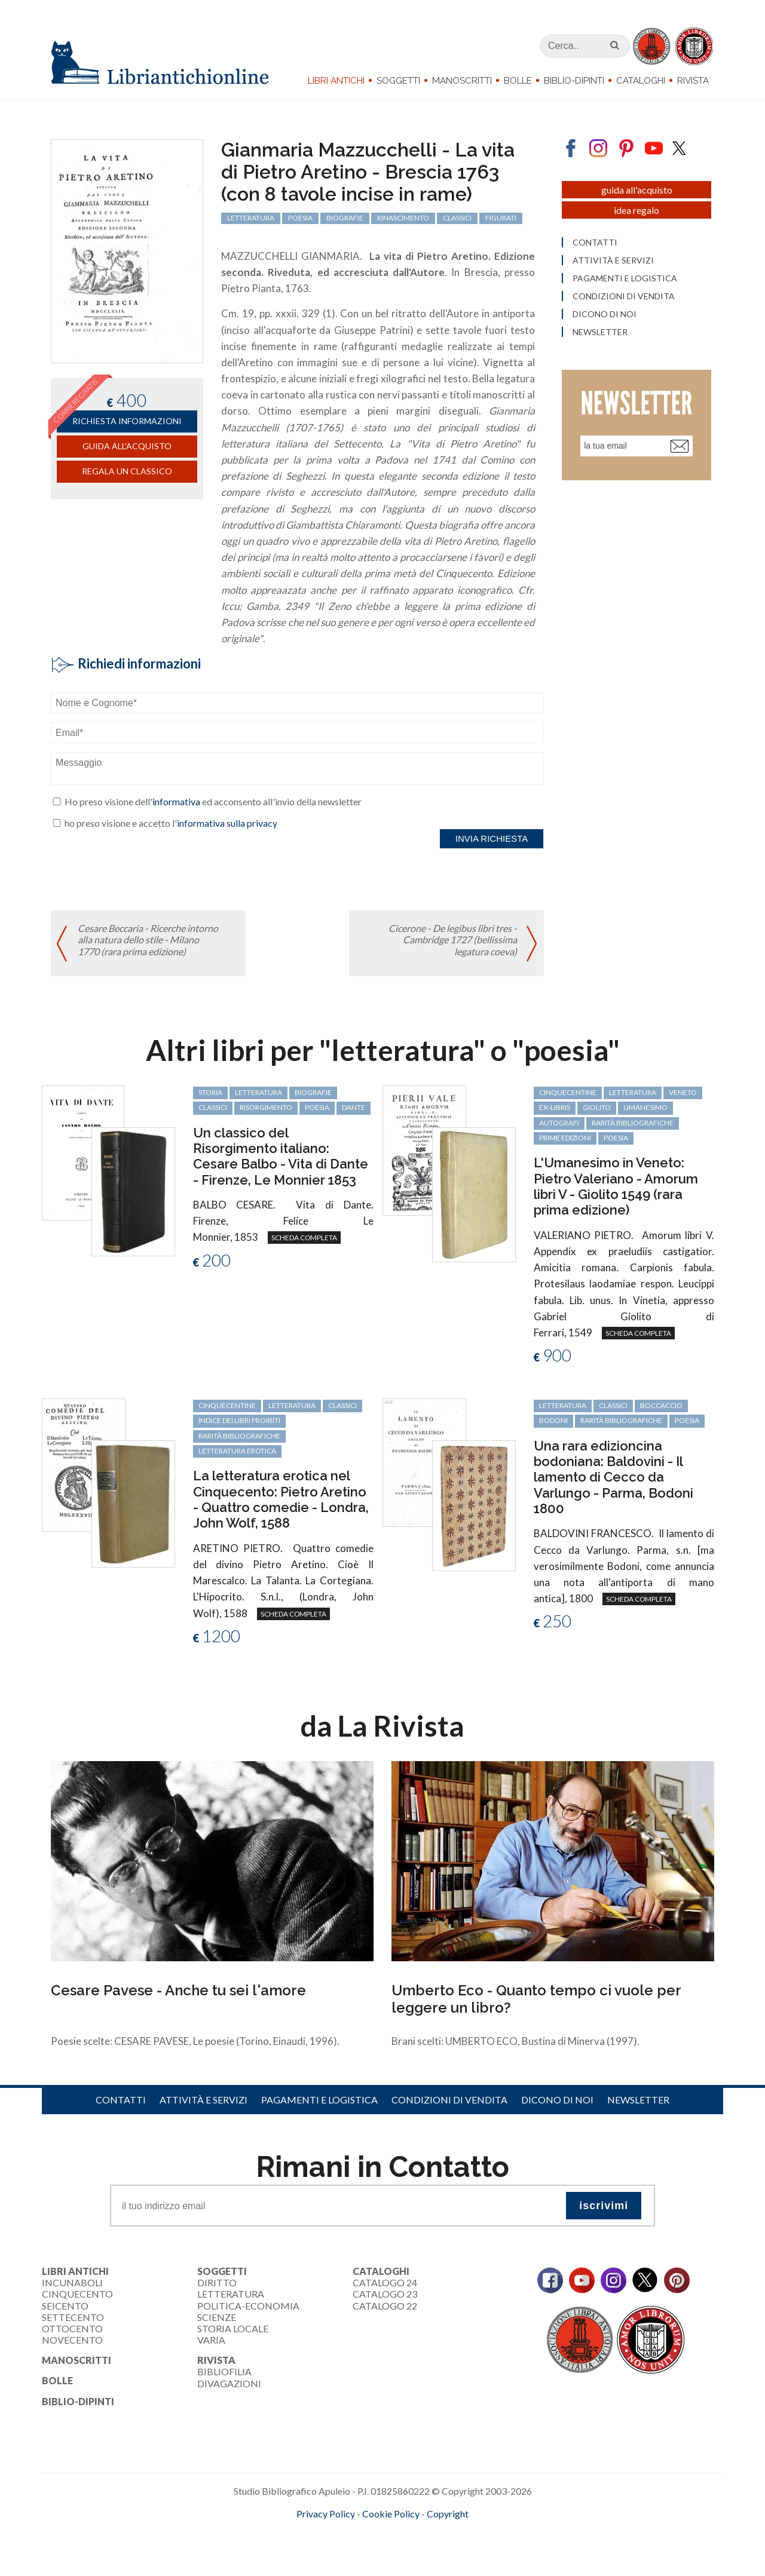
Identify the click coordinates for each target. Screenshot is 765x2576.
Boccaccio (661, 1405)
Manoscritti (462, 80)
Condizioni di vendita (449, 2099)
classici (212, 1107)
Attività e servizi (203, 2099)
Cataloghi (640, 80)
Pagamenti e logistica (319, 2099)
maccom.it (347, 2533)
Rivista (693, 80)
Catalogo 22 (385, 2305)
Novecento (72, 2339)
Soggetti (398, 80)
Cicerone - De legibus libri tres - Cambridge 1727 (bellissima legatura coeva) (452, 939)
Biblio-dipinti (574, 80)
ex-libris (554, 1107)
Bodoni (553, 1420)
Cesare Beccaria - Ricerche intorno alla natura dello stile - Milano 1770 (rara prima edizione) (148, 939)
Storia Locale (232, 2328)
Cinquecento (77, 2293)
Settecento (73, 2317)
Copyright (448, 2513)
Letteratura (230, 2293)
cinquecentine (567, 1092)
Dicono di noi (557, 2099)
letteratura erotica (237, 1450)
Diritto (217, 2282)
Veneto (683, 1092)
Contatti (121, 2099)
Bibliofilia (224, 2371)
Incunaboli (72, 2282)
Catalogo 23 (385, 2293)
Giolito (597, 1107)
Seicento (65, 2305)
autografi (559, 1122)
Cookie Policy (391, 2513)
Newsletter (638, 2099)
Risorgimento (266, 1107)
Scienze (216, 2317)
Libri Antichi (336, 80)
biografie (313, 1092)
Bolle (518, 80)
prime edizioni (565, 1137)
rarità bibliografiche (633, 1122)
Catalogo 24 (385, 2282)
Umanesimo (645, 1107)
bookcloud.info (404, 2533)
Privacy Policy (325, 2513)
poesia (317, 1107)
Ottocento (72, 2328)
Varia (211, 2339)
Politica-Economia (248, 2305)
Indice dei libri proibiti (239, 1420)
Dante (353, 1107)
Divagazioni (229, 2383)
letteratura (258, 1092)
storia (210, 1092)
